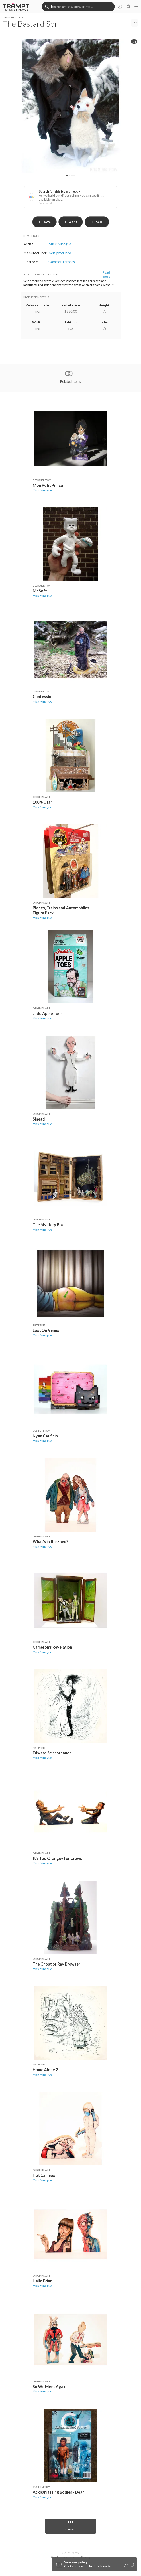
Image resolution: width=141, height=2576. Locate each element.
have (44, 222)
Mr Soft (40, 590)
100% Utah (43, 802)
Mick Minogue (42, 490)
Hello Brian (42, 2280)
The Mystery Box (48, 1224)
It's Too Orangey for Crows (57, 1858)
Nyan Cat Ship (45, 1435)
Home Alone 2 (45, 2069)
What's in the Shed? (50, 1541)
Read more (106, 274)
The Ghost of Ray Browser (56, 1964)
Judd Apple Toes (47, 1013)
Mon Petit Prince (48, 485)
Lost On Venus (46, 1330)
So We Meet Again (49, 2386)
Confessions (44, 696)
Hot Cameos (44, 2175)
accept (128, 2564)
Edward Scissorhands (52, 1752)
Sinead (39, 1119)
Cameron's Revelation (52, 1647)
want (70, 222)
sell (96, 222)
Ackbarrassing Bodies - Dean (59, 2492)
